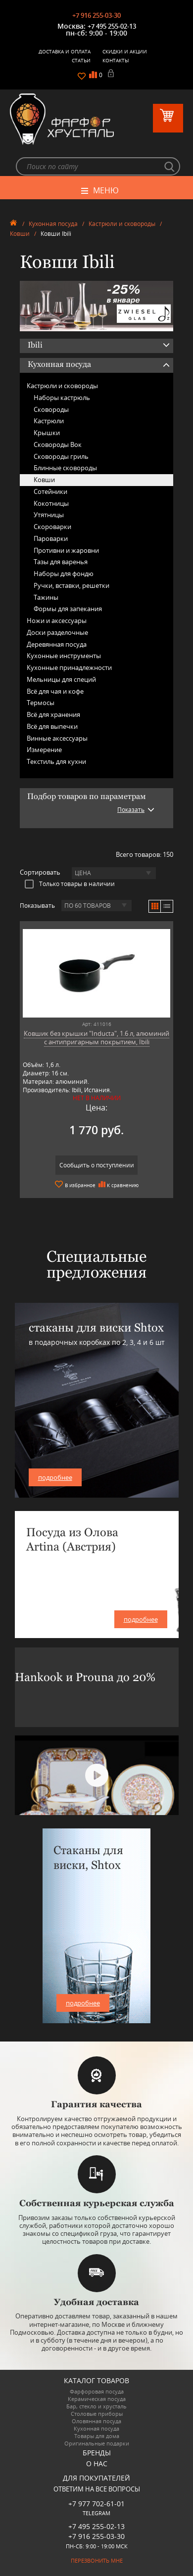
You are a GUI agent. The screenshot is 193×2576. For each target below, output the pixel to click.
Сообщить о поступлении (96, 1165)
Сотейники (50, 491)
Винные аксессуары (57, 738)
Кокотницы (51, 503)
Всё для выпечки (52, 726)
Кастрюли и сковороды (122, 224)
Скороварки (52, 526)
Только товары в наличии (70, 884)
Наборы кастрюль (62, 397)
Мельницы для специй (61, 679)
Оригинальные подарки (96, 2443)
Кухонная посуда (53, 224)
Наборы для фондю (64, 573)
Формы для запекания (68, 608)
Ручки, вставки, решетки (71, 585)
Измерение (44, 749)
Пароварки (51, 538)
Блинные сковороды (65, 467)
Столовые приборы (97, 2413)
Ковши (20, 233)
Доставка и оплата (65, 51)
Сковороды (51, 409)
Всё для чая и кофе (55, 691)
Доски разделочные (57, 632)
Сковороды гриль (61, 456)
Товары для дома (96, 2436)
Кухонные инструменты (64, 655)
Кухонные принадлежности (69, 667)
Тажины (46, 597)
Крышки (47, 432)
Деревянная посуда (57, 644)
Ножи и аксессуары (57, 620)
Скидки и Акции (124, 51)
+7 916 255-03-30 (96, 15)
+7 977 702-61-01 (96, 2503)
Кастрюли (49, 420)
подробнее (55, 1477)
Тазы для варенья (61, 561)
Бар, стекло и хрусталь (96, 2406)
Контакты (115, 60)
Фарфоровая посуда (97, 2391)
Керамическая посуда (97, 2398)
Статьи (81, 60)
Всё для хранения (53, 714)
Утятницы (49, 514)
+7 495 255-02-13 (112, 26)
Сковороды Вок (58, 444)
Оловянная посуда (96, 2421)
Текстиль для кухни (56, 761)
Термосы (40, 702)
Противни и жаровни (66, 550)
